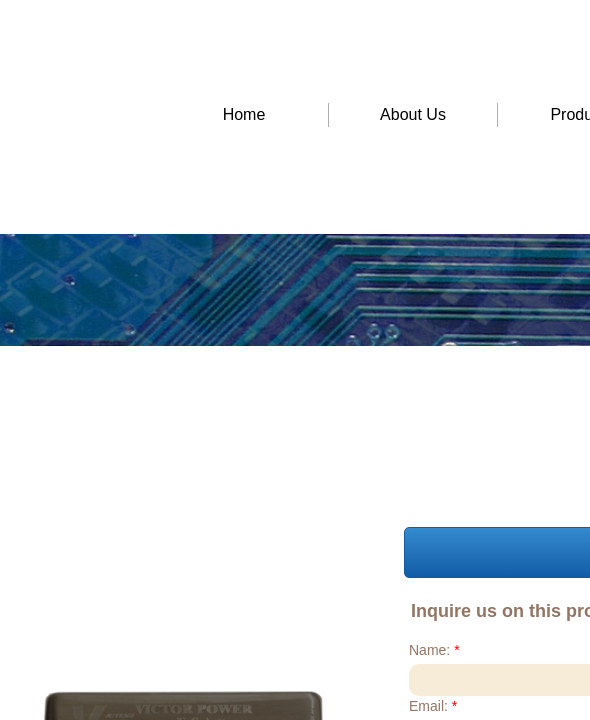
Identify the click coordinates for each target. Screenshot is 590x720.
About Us (413, 114)
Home (244, 114)
